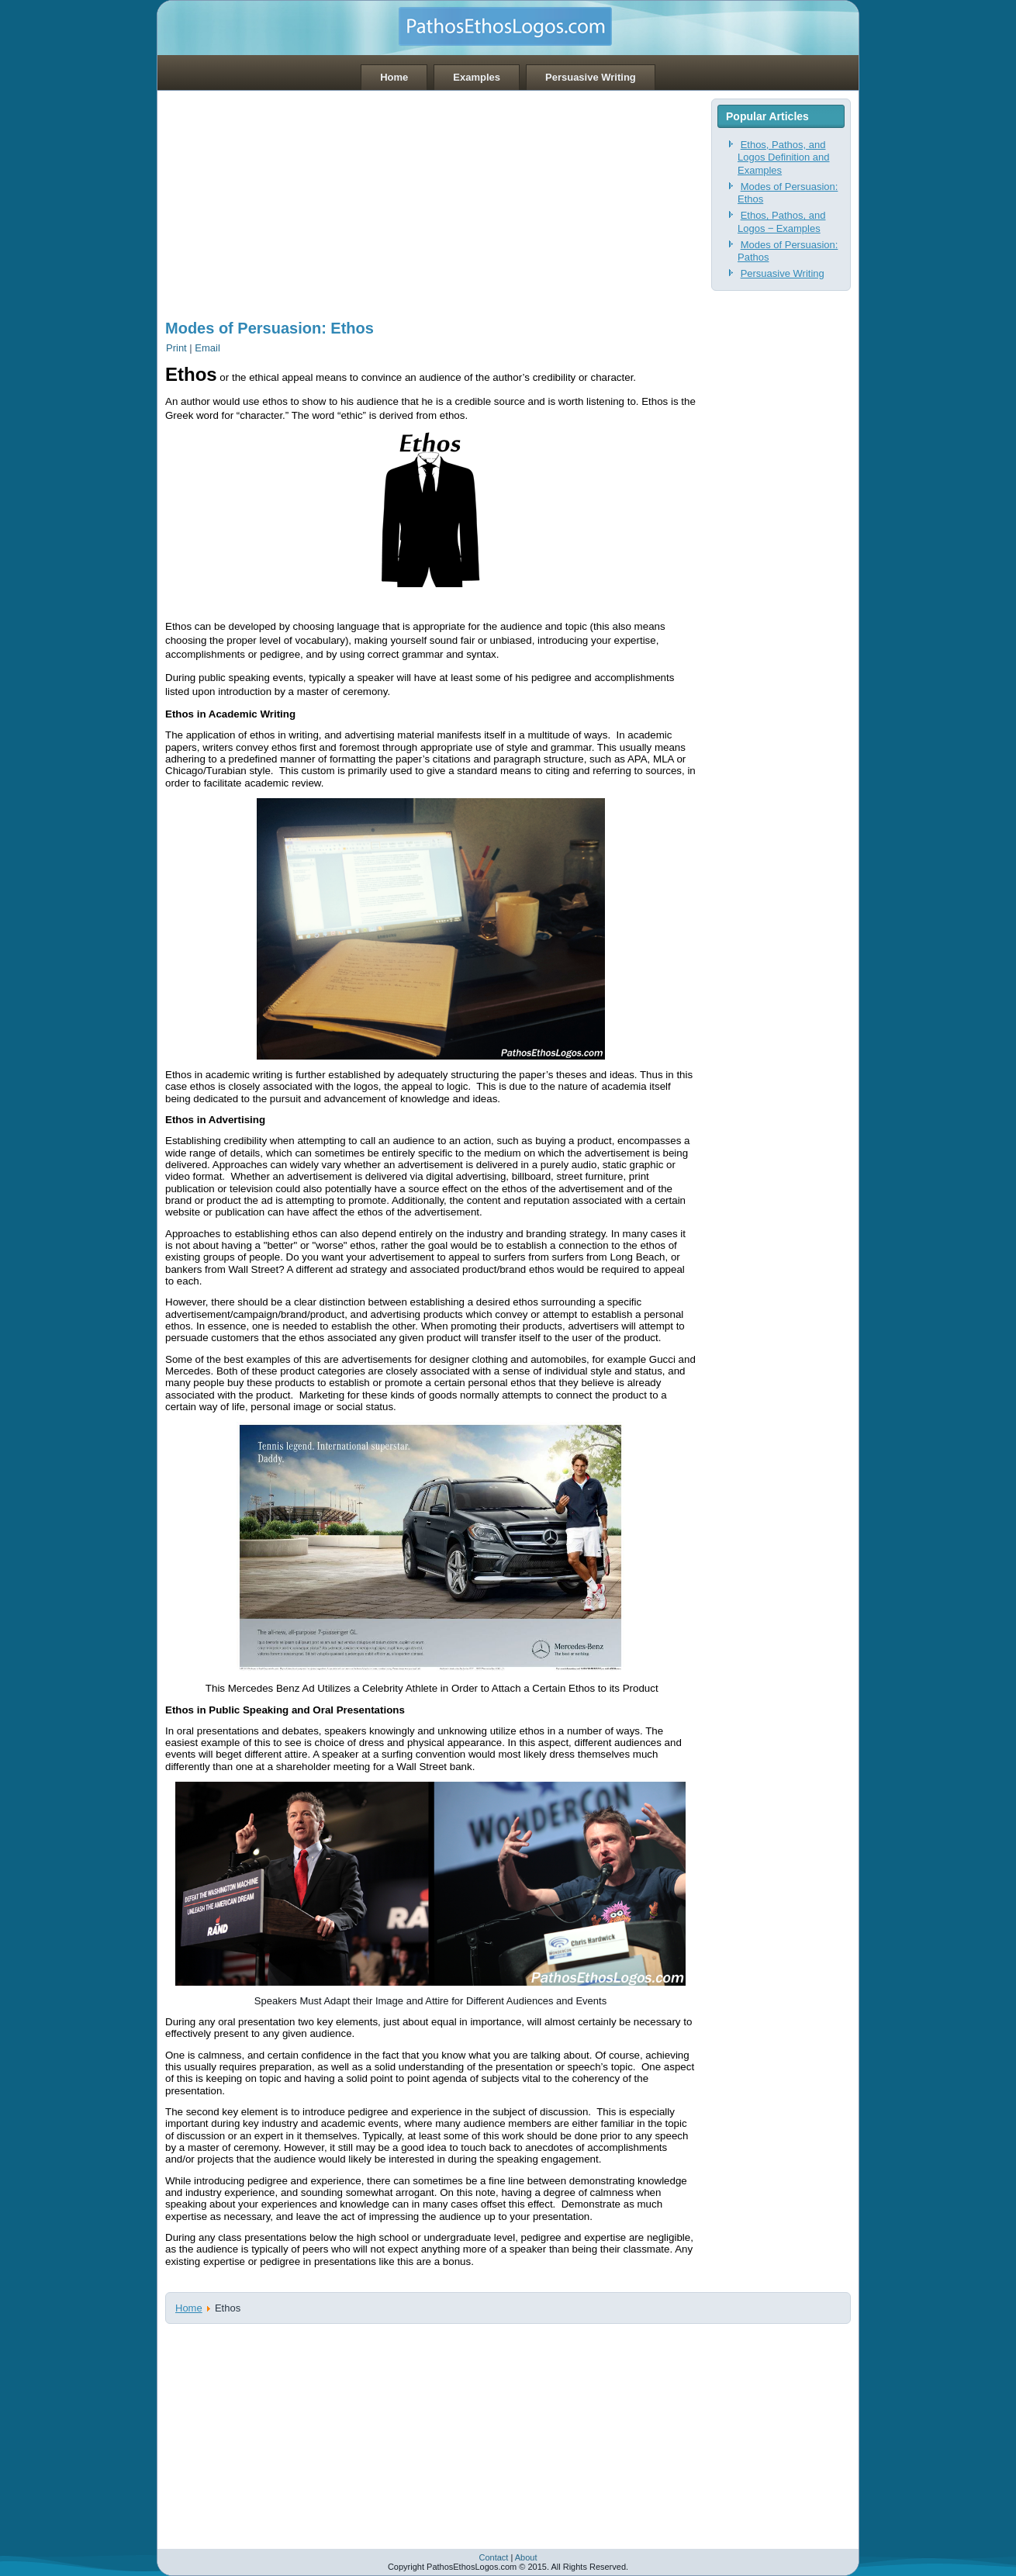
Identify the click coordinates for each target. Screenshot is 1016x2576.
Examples (476, 77)
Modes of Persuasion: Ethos (269, 328)
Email (207, 348)
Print (177, 348)
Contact (493, 2557)
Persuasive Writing (590, 77)
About (526, 2557)
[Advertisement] (430, 199)
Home (394, 77)
